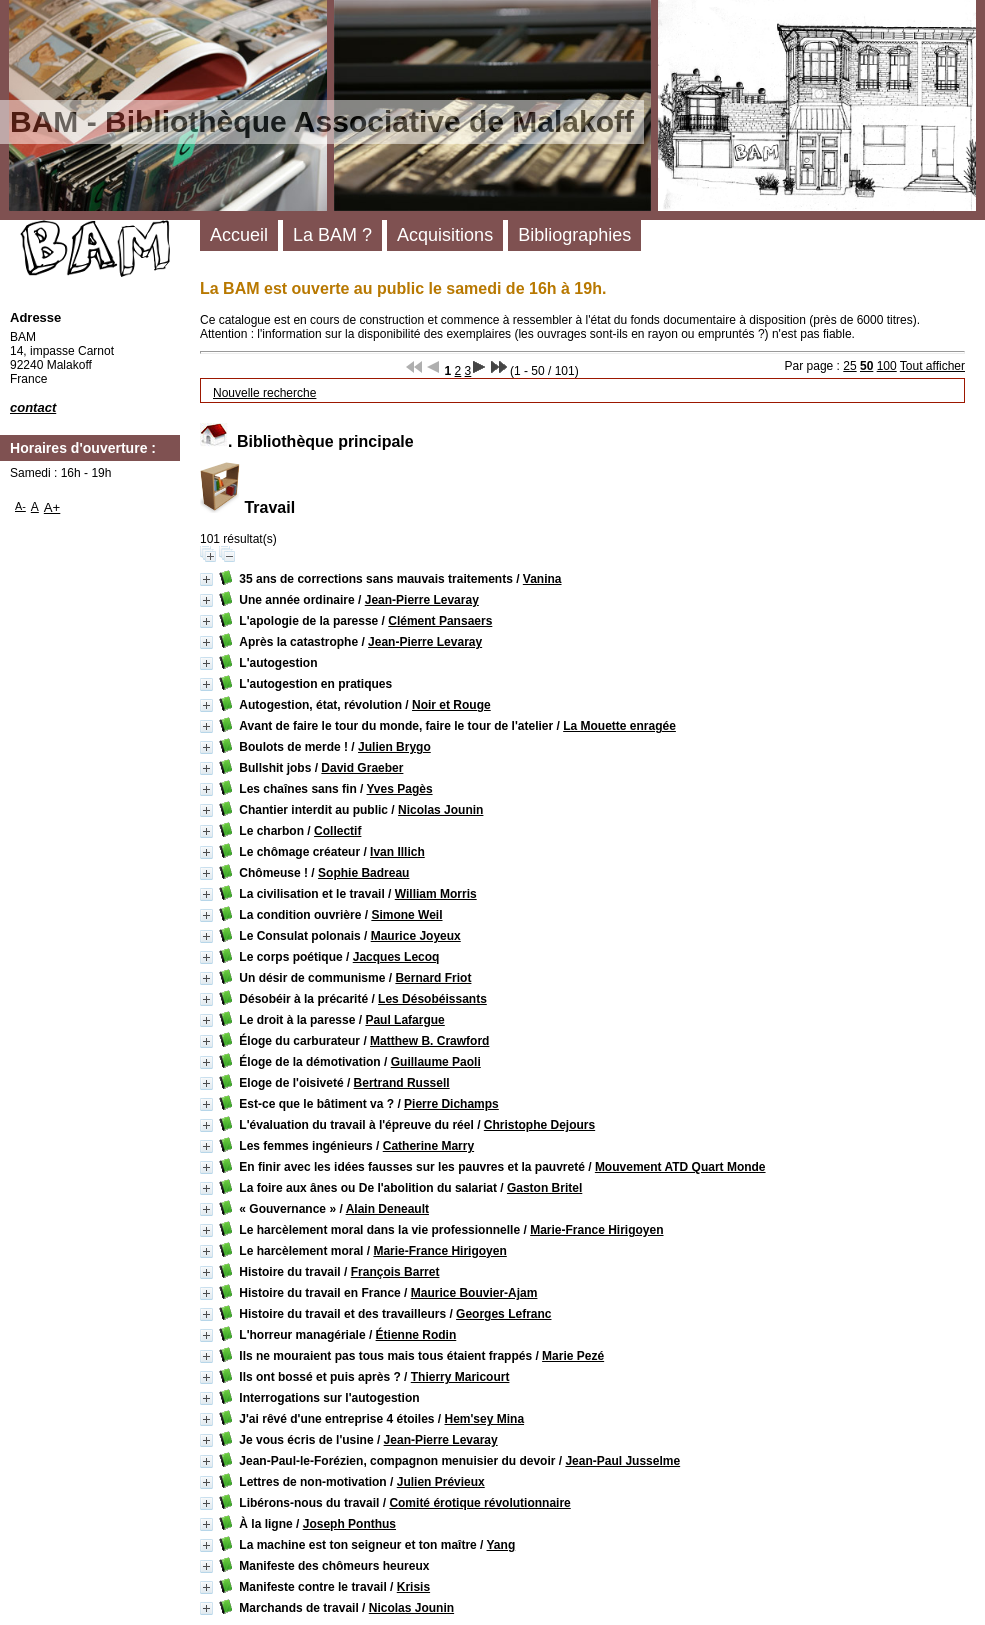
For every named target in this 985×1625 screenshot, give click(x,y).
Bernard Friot (433, 978)
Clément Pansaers (440, 621)
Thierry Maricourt (460, 1377)
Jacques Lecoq (396, 957)
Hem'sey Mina (485, 1419)
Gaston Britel (544, 1188)
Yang (501, 1545)
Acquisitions (445, 235)
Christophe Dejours (539, 1125)
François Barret (395, 1272)
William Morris (436, 894)
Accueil (239, 235)
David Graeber (362, 768)
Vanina (542, 579)
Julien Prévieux (441, 1482)
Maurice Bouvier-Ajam (474, 1293)
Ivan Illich (397, 852)
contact (33, 407)
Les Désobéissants (432, 999)
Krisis (413, 1587)
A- (20, 506)
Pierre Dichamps (451, 1104)
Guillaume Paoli (436, 1062)
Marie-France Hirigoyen (596, 1230)
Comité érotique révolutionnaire (479, 1503)
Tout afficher (932, 366)
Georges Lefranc (503, 1314)
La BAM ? (332, 235)
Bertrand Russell (402, 1083)
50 (866, 366)
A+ (52, 507)
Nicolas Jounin (440, 810)
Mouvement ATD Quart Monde (680, 1167)
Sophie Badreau (363, 873)
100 (887, 366)
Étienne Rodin (416, 1335)
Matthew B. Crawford (429, 1041)
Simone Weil (406, 915)
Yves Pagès (400, 789)
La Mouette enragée (619, 726)
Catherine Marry (428, 1146)
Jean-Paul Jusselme (622, 1461)
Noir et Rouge (451, 705)
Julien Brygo (394, 747)
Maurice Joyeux (416, 936)
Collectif (337, 831)
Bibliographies (574, 235)
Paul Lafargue (404, 1020)
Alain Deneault (387, 1209)
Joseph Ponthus (349, 1524)
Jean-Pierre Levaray (422, 600)
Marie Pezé (573, 1356)
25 (849, 366)
